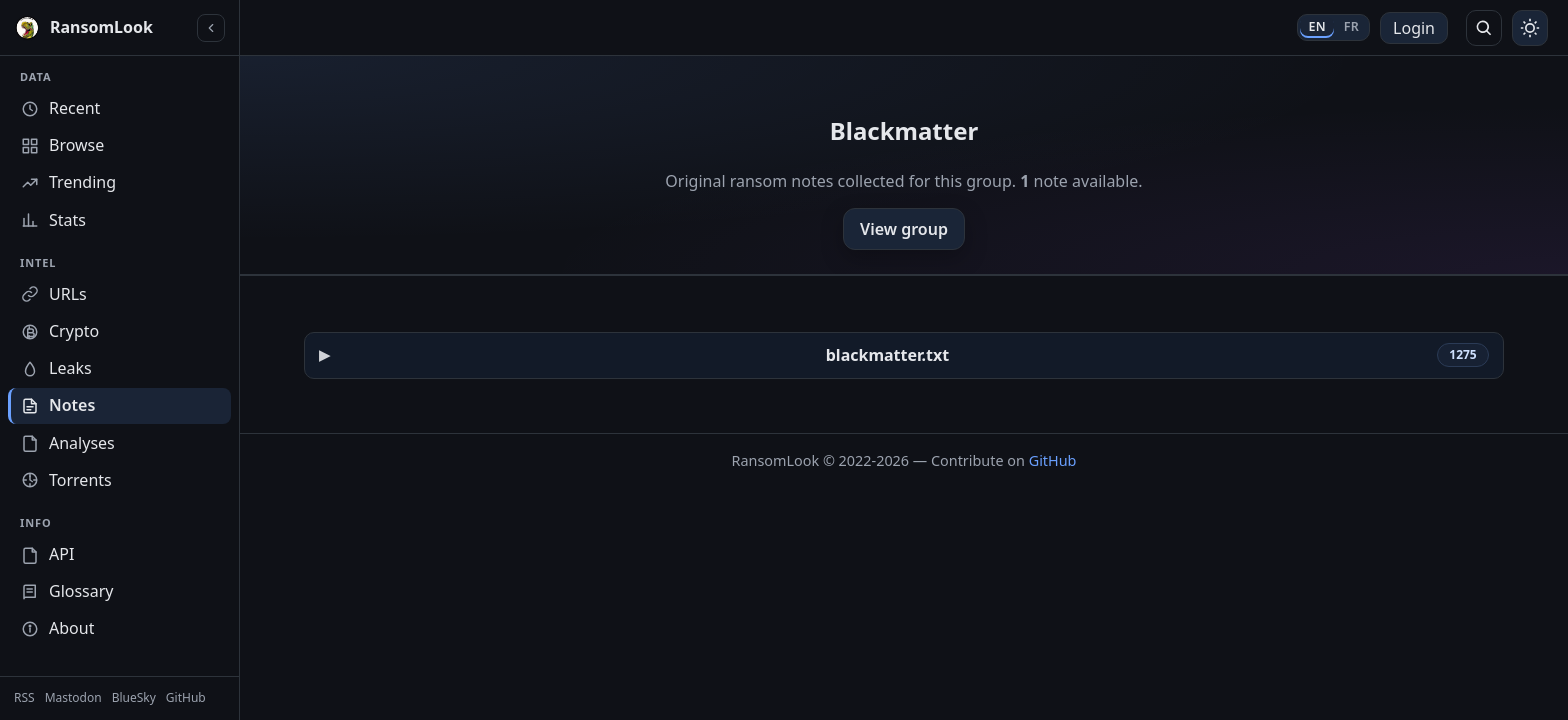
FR (1351, 26)
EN (1316, 26)
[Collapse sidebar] (211, 28)
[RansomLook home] (101, 28)
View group (904, 229)
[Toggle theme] (1530, 28)
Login (1414, 28)
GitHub (1053, 460)
